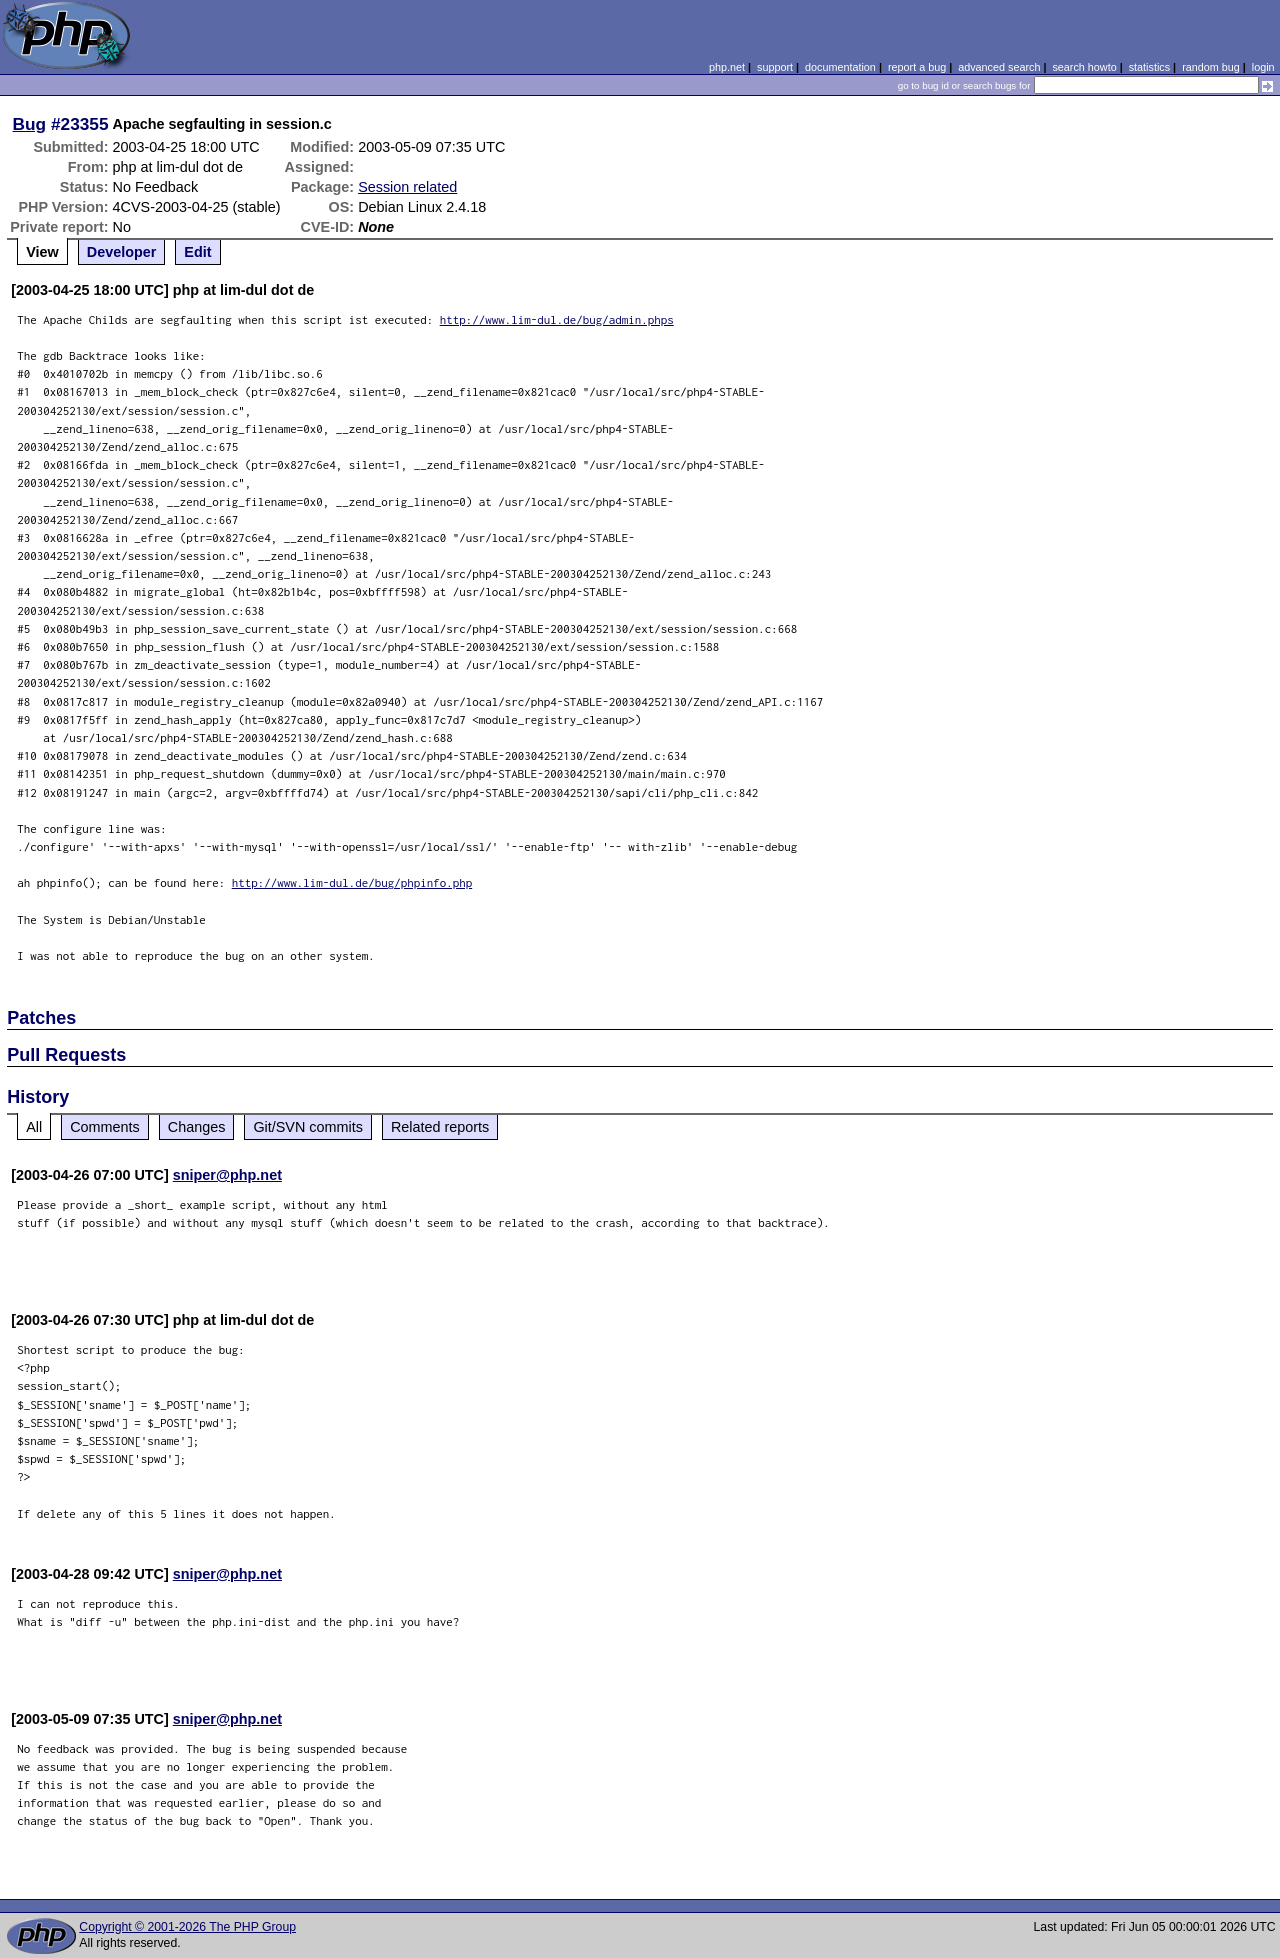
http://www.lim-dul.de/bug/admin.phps (557, 319)
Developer (122, 252)
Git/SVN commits (308, 1127)
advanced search (999, 67)
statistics (1149, 67)
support (775, 67)
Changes (197, 1127)
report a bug (917, 67)
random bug (1211, 67)
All (34, 1127)
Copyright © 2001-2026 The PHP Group (187, 1927)
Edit (197, 252)
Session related (407, 187)
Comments (105, 1127)
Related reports (440, 1127)
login (1263, 67)
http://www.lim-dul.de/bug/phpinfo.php (352, 882)
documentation (840, 67)
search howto (1084, 67)
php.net (727, 67)
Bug (30, 124)
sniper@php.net (227, 1175)
